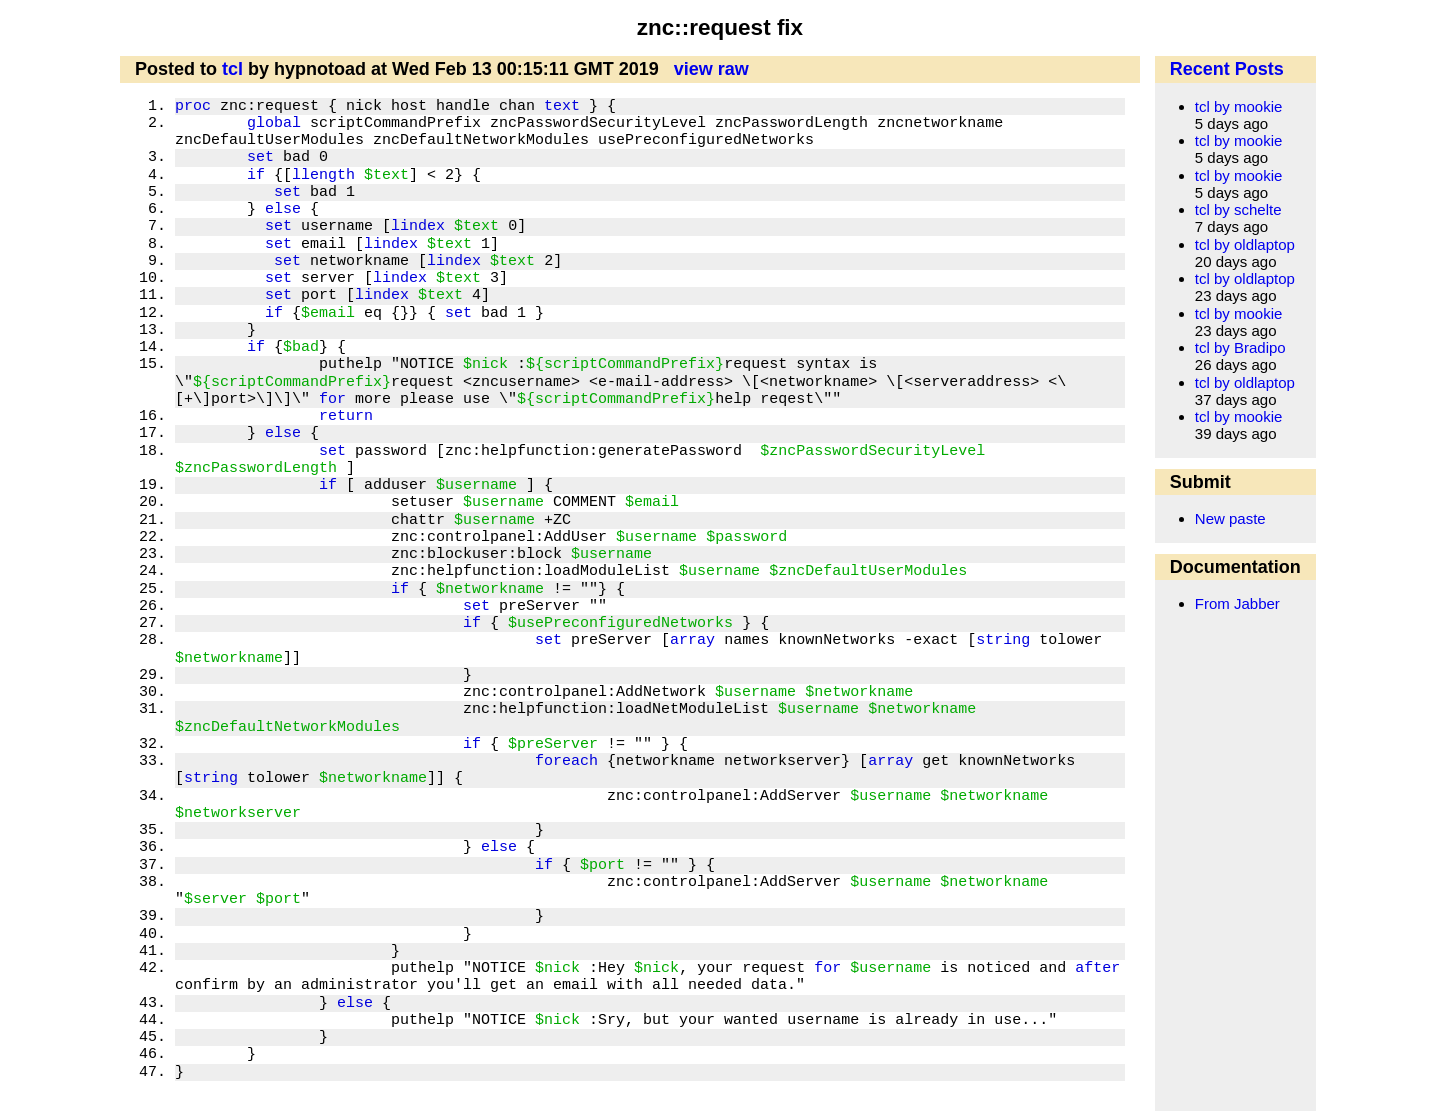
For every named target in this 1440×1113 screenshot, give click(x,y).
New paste (1230, 518)
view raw (711, 69)
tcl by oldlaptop (1245, 244)
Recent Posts (1227, 69)
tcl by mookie (1239, 106)
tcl (232, 69)
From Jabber (1237, 603)
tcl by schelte (1238, 209)
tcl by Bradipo (1240, 347)
